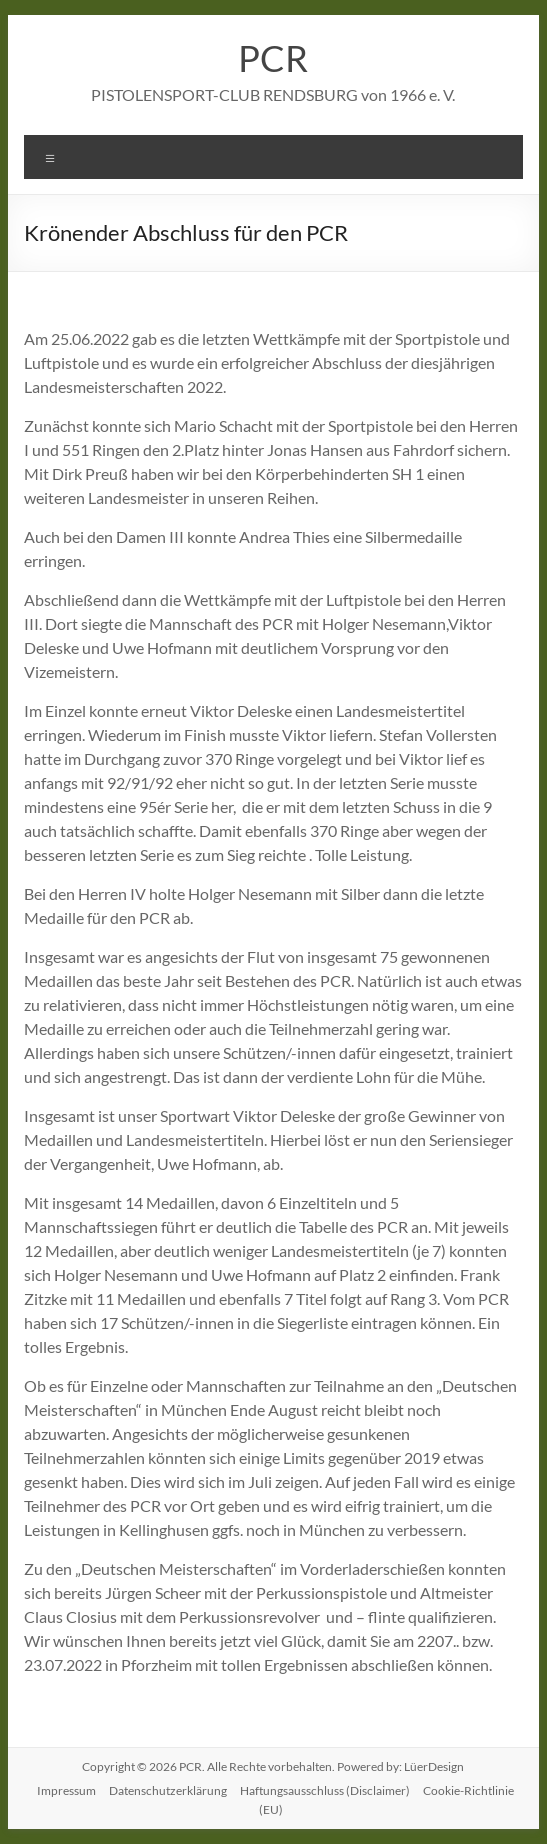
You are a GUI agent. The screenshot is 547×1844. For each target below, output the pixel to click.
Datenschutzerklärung (168, 1790)
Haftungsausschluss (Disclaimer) (325, 1790)
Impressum (66, 1790)
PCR (273, 58)
